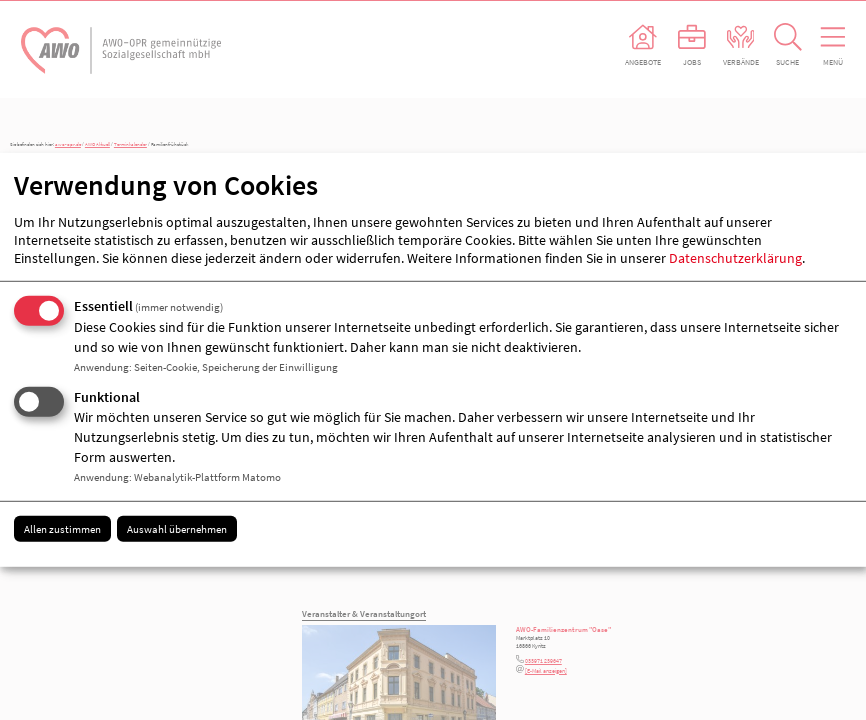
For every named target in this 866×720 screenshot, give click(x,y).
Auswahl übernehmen (177, 528)
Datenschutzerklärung (735, 258)
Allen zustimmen (62, 528)
